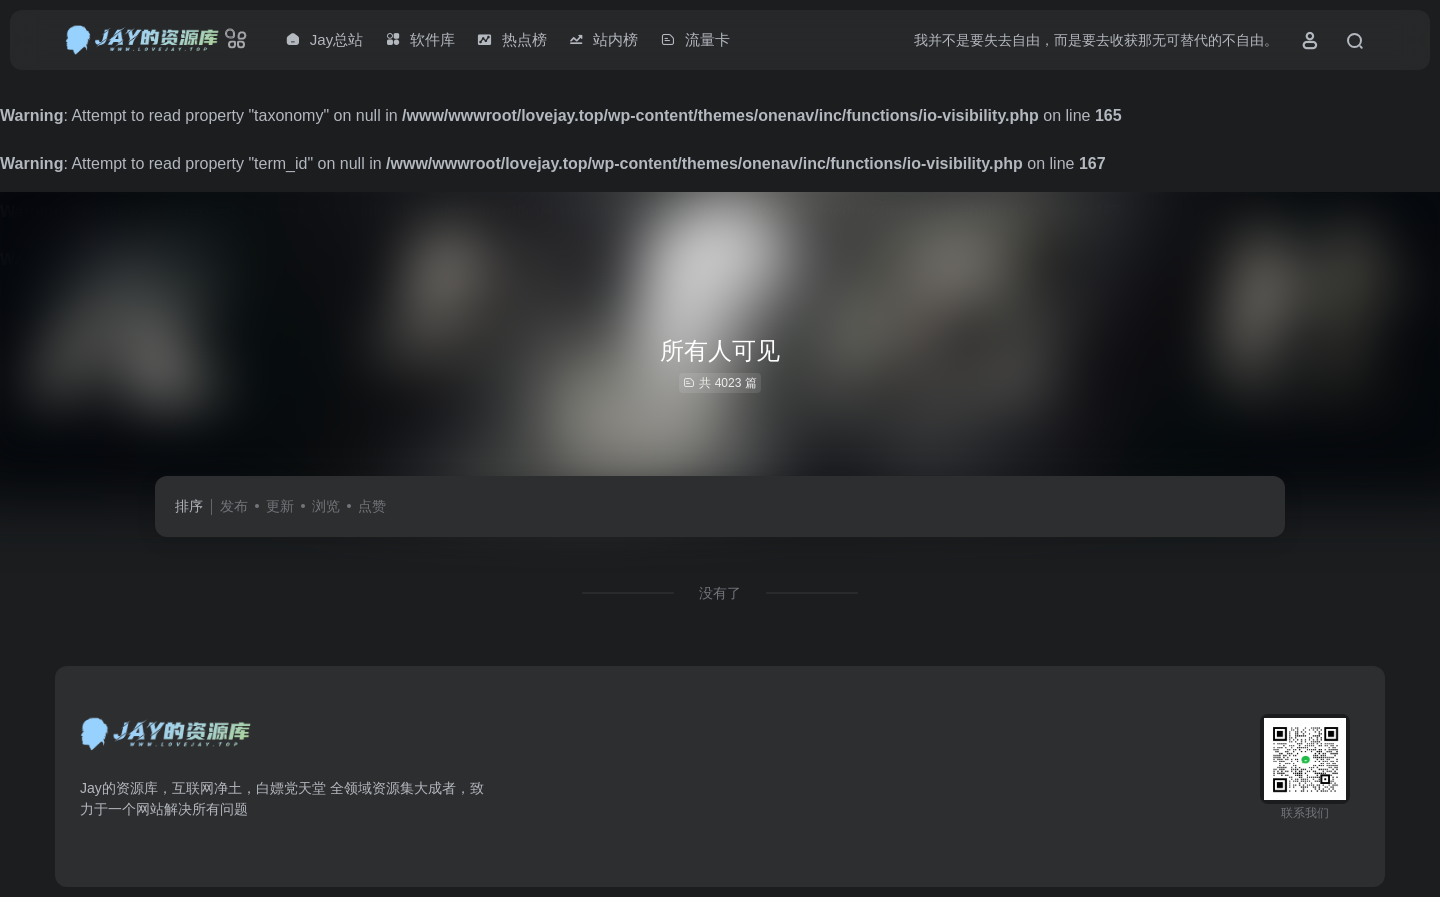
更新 (280, 506)
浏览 (326, 506)
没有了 (720, 593)
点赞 (372, 506)
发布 (234, 506)
